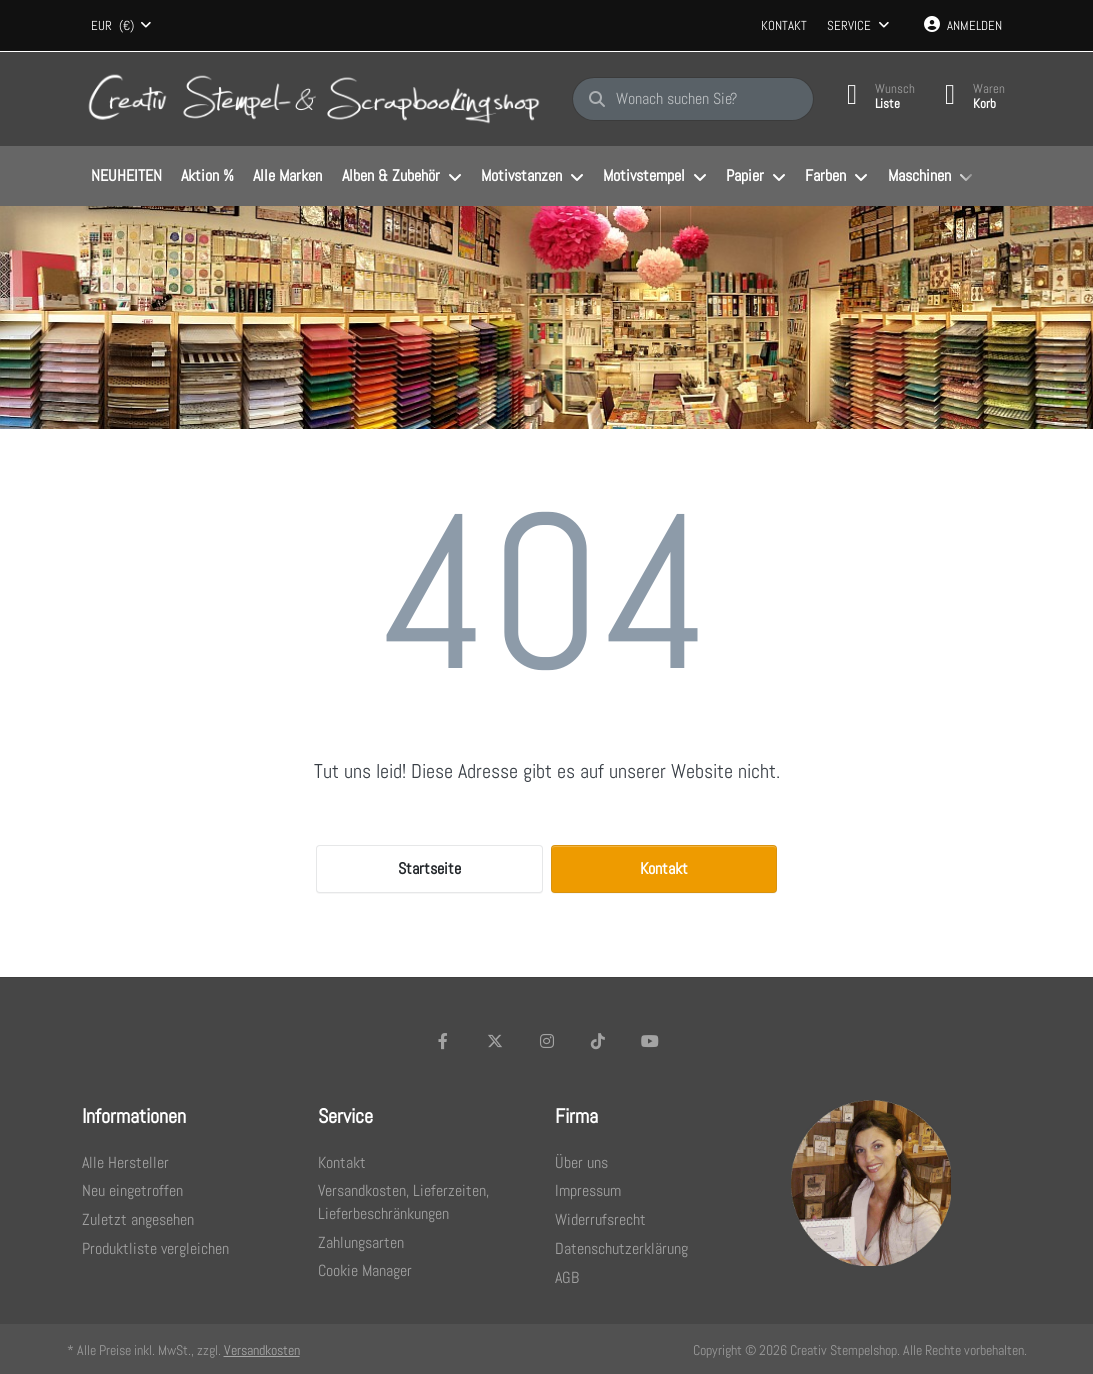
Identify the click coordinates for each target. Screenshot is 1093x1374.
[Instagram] (547, 1041)
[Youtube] (650, 1041)
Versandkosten (262, 1350)
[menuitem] (127, 177)
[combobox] (122, 26)
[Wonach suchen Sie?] (693, 99)
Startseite (429, 868)
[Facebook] (444, 1041)
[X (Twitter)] (495, 1041)
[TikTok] (598, 1041)
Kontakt (784, 25)
